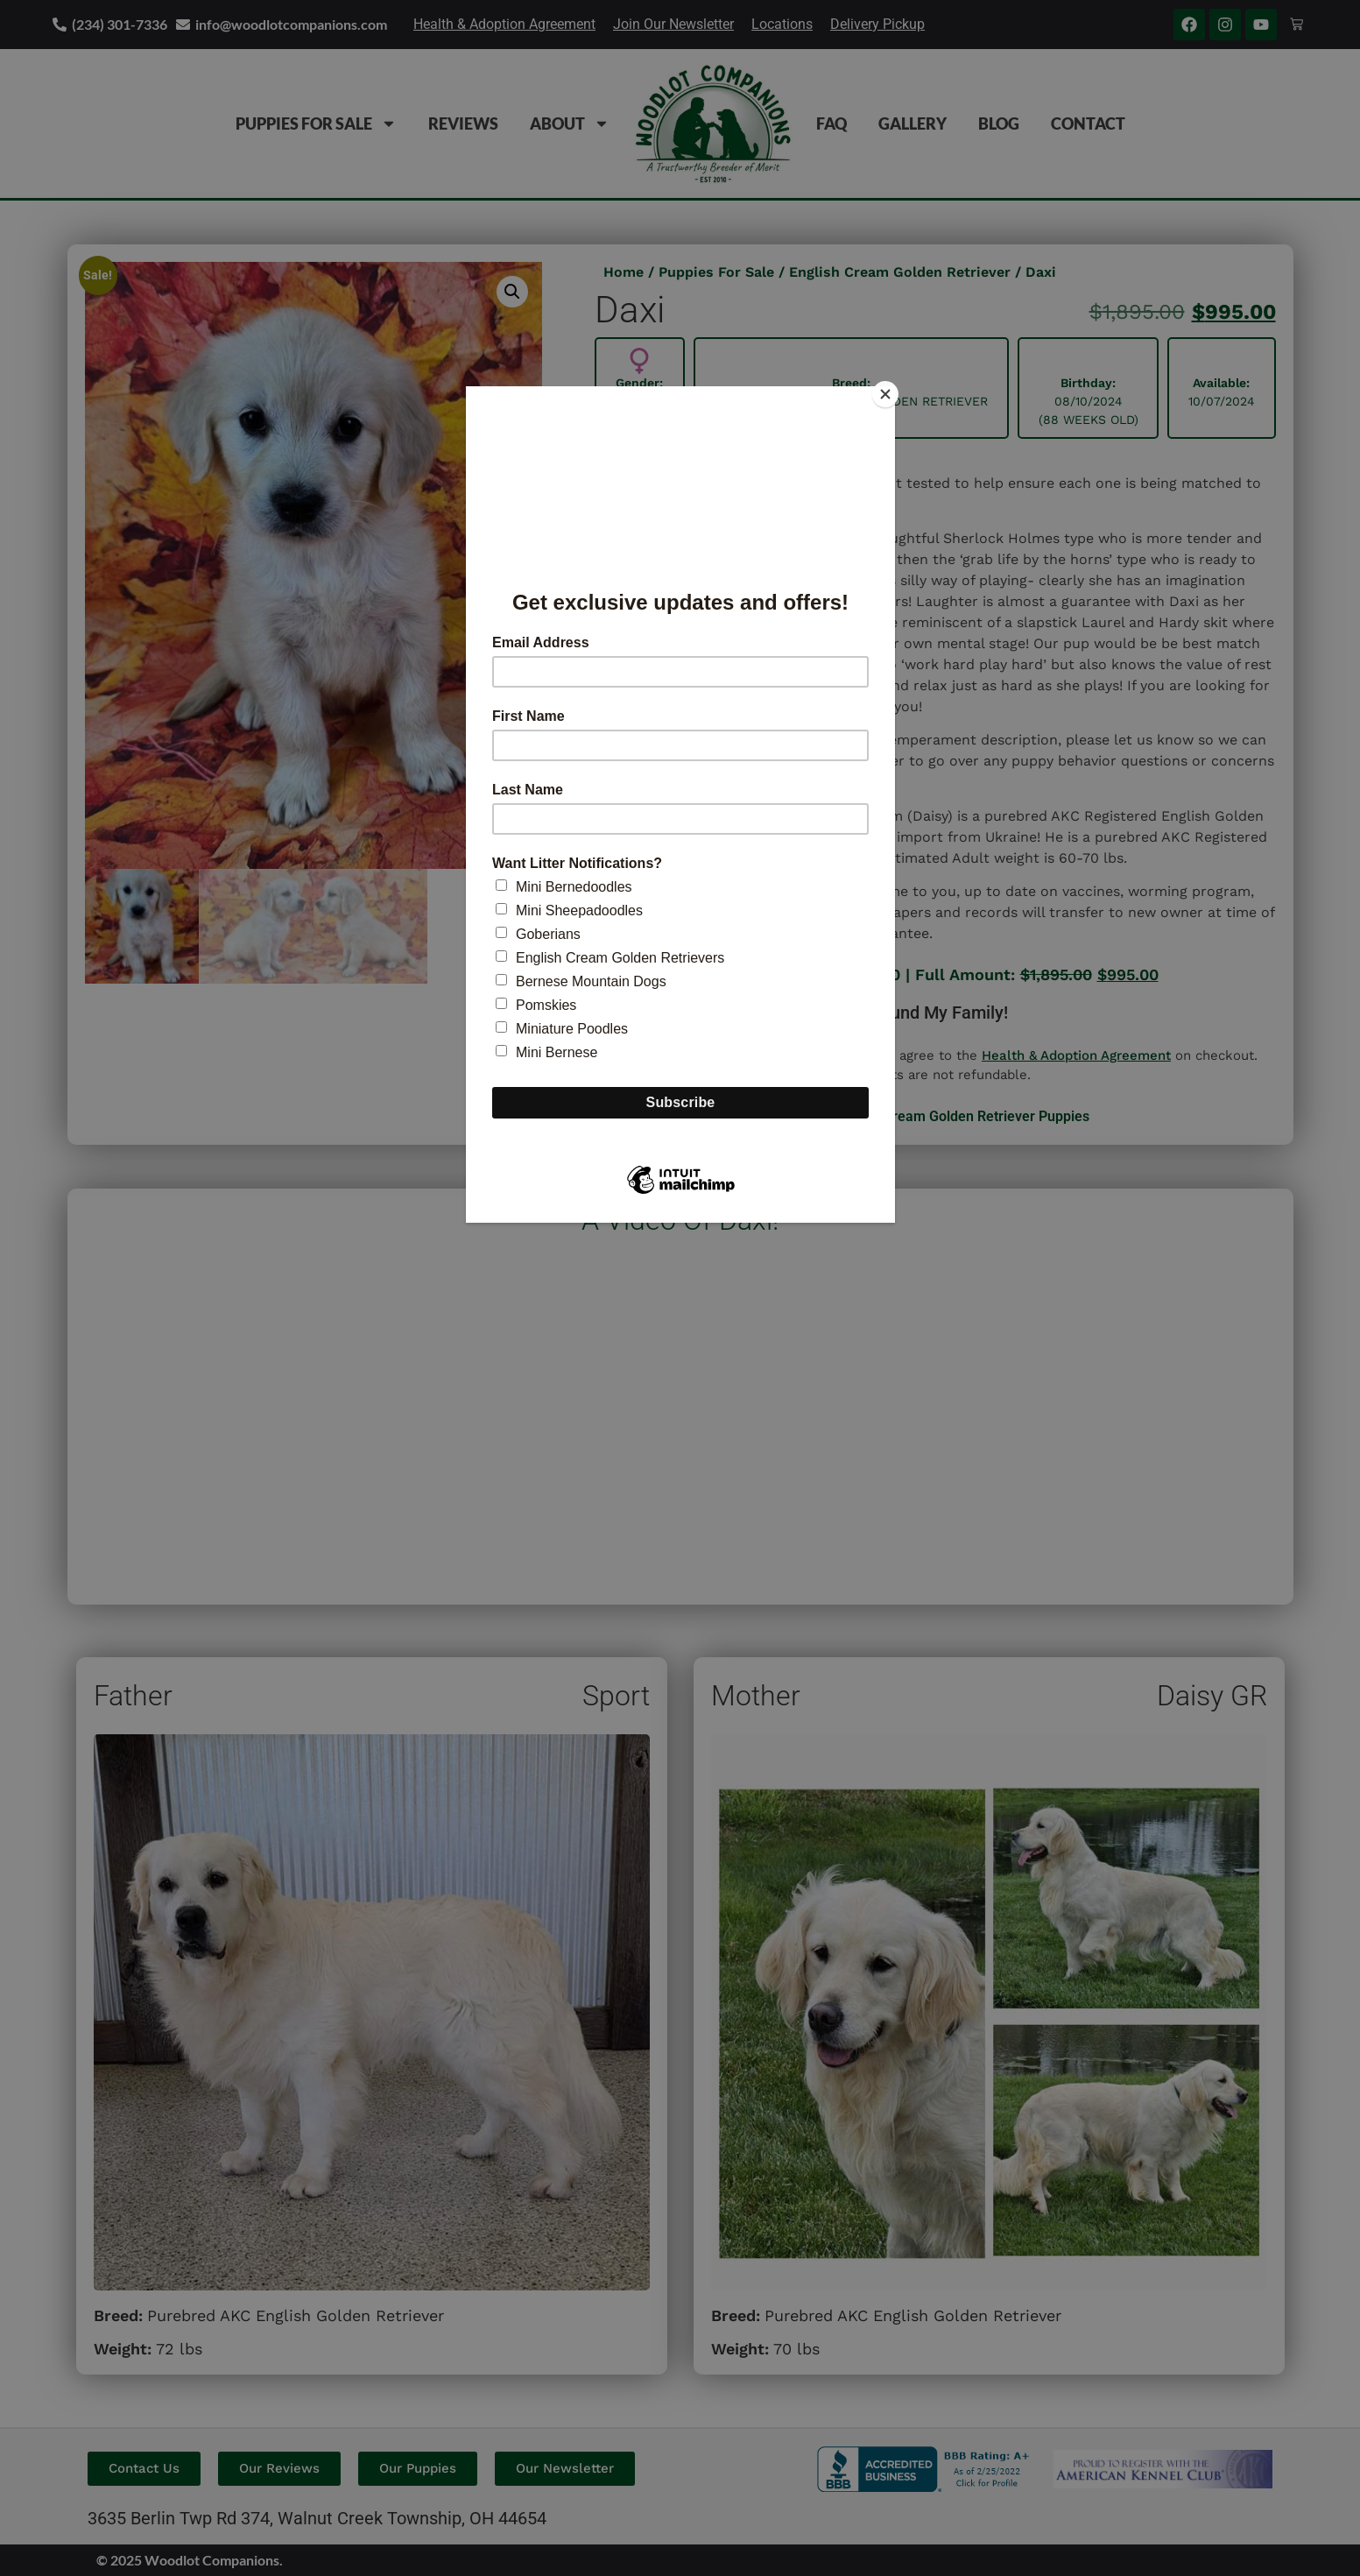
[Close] (890, 391)
